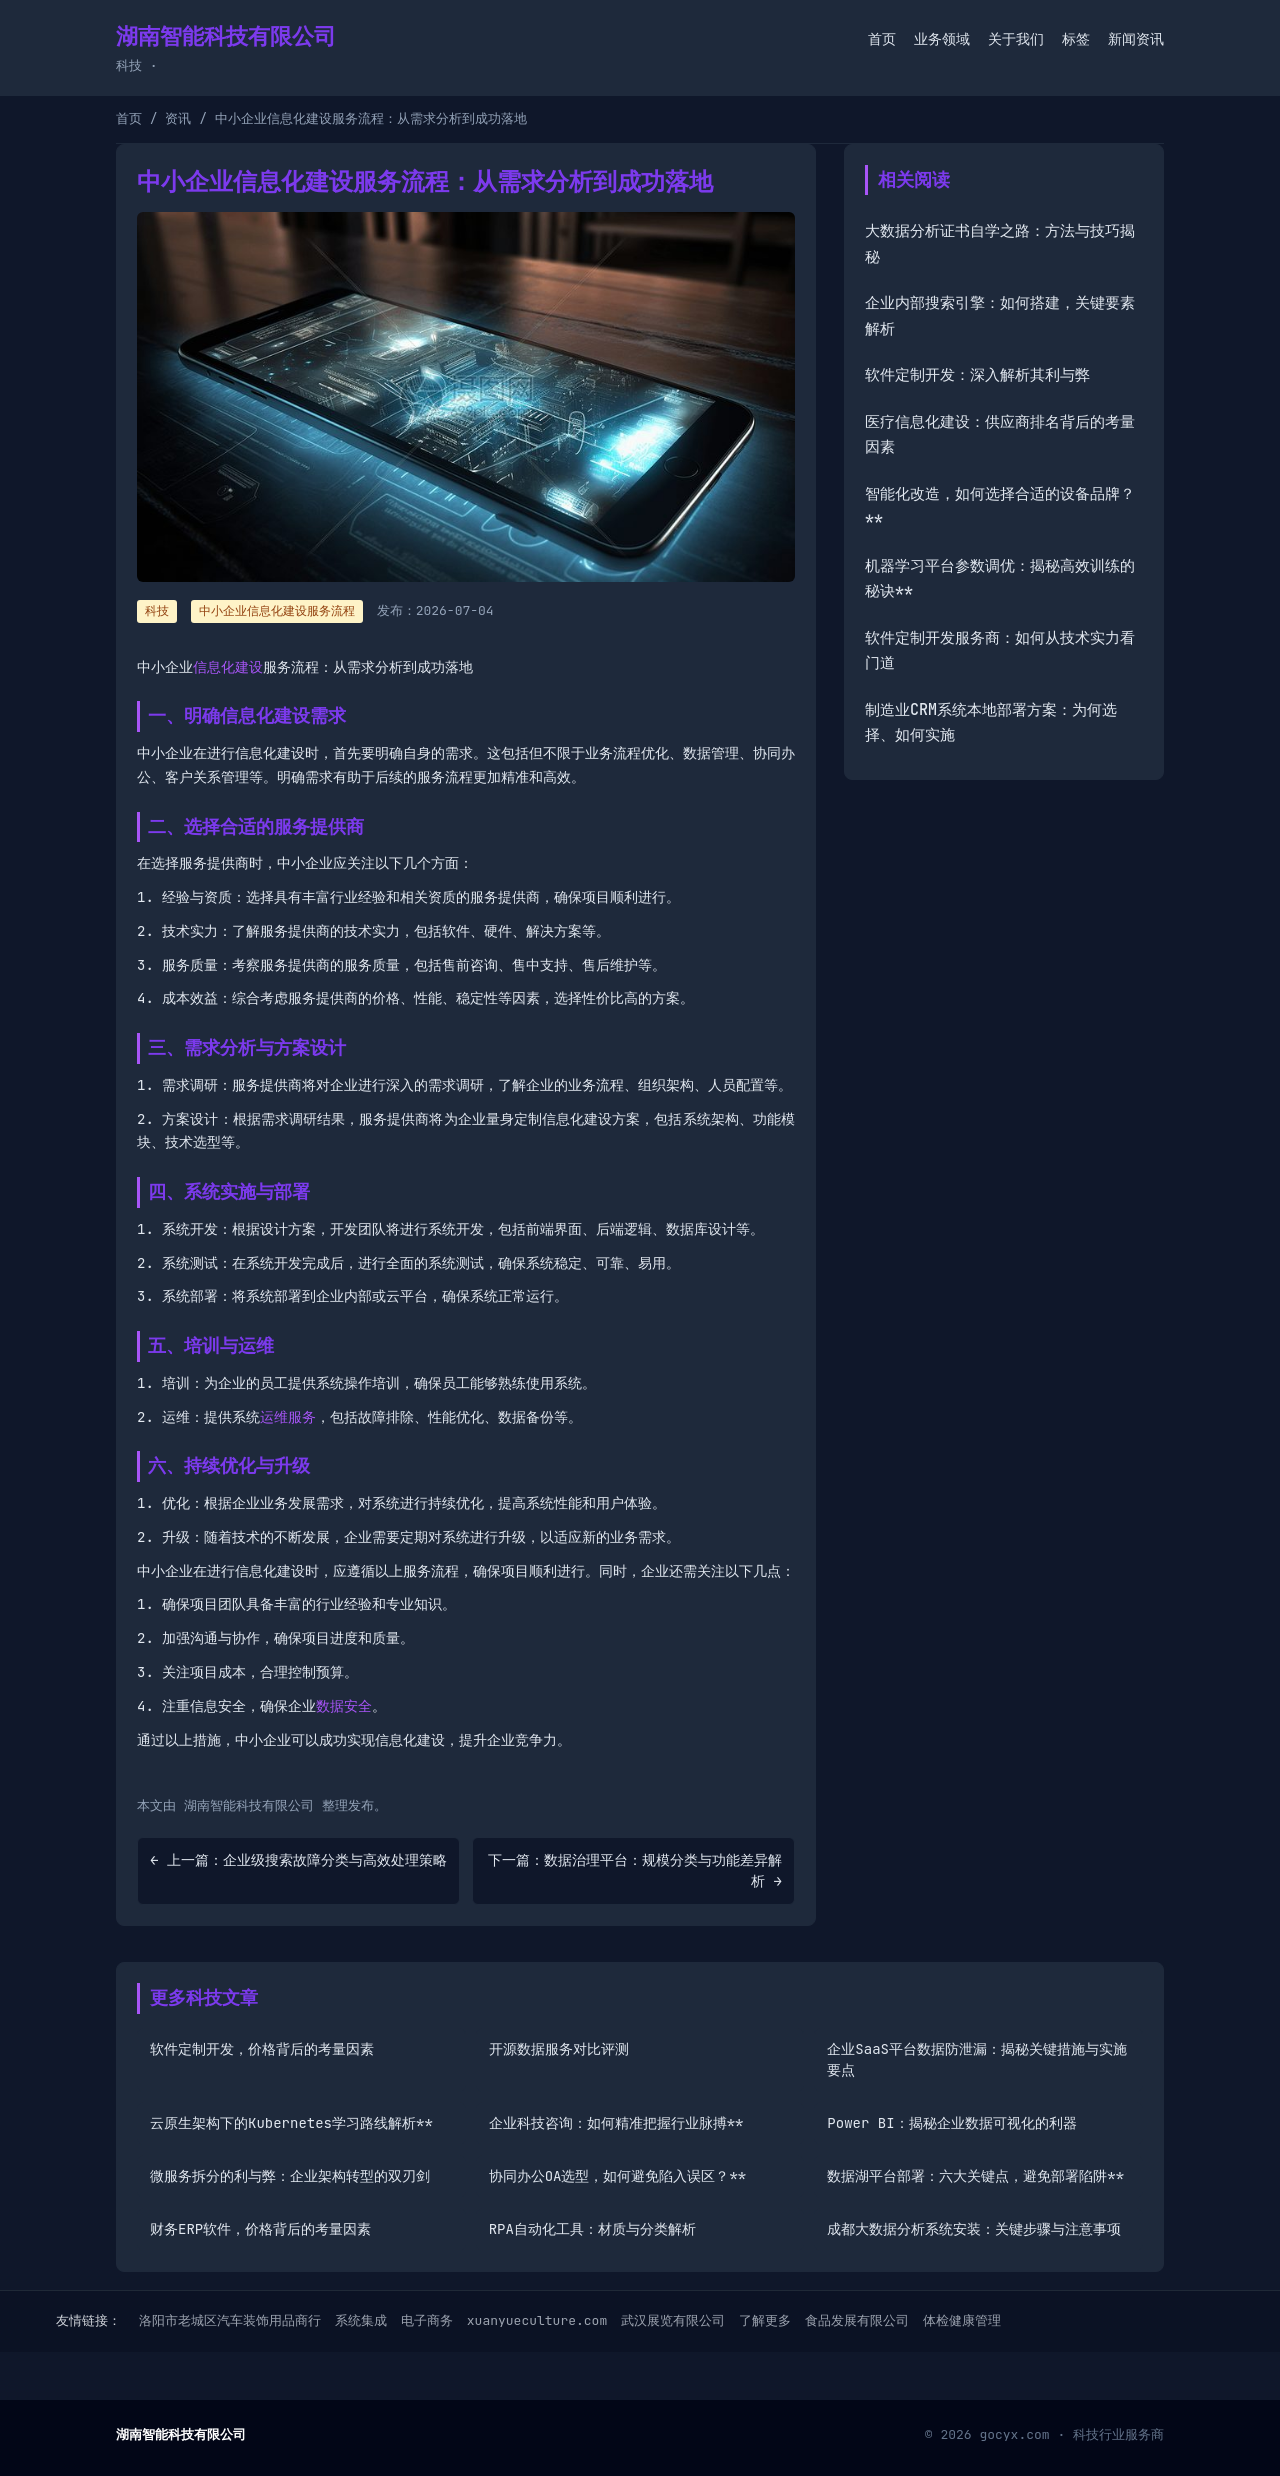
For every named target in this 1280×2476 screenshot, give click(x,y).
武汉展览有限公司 (673, 2320)
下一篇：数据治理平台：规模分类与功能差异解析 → (635, 1870)
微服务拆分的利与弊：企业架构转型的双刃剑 (290, 2176)
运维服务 (288, 1417)
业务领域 (942, 39)
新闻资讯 (1136, 39)
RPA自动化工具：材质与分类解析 (592, 2229)
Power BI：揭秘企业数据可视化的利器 (951, 2123)
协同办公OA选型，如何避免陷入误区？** (618, 2176)
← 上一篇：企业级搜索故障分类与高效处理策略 (298, 1860)
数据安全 (344, 1706)
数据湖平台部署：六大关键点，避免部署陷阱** (975, 2176)
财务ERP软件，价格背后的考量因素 (260, 2229)
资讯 (178, 118)
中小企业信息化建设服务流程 (277, 611)
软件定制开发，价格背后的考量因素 (262, 2049)
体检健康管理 (962, 2320)
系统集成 (361, 2320)
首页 (882, 39)
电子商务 (427, 2320)
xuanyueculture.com (537, 2320)
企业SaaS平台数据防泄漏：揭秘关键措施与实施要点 (977, 2059)
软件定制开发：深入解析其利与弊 (977, 375)
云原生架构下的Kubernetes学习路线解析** (291, 2123)
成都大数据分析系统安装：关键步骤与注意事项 (974, 2229)
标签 (1076, 39)
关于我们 (1016, 39)
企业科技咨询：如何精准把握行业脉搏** (616, 2123)
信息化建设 (228, 667)
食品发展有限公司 (857, 2320)
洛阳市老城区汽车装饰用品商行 (230, 2320)
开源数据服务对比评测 (559, 2049)
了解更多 (765, 2320)
